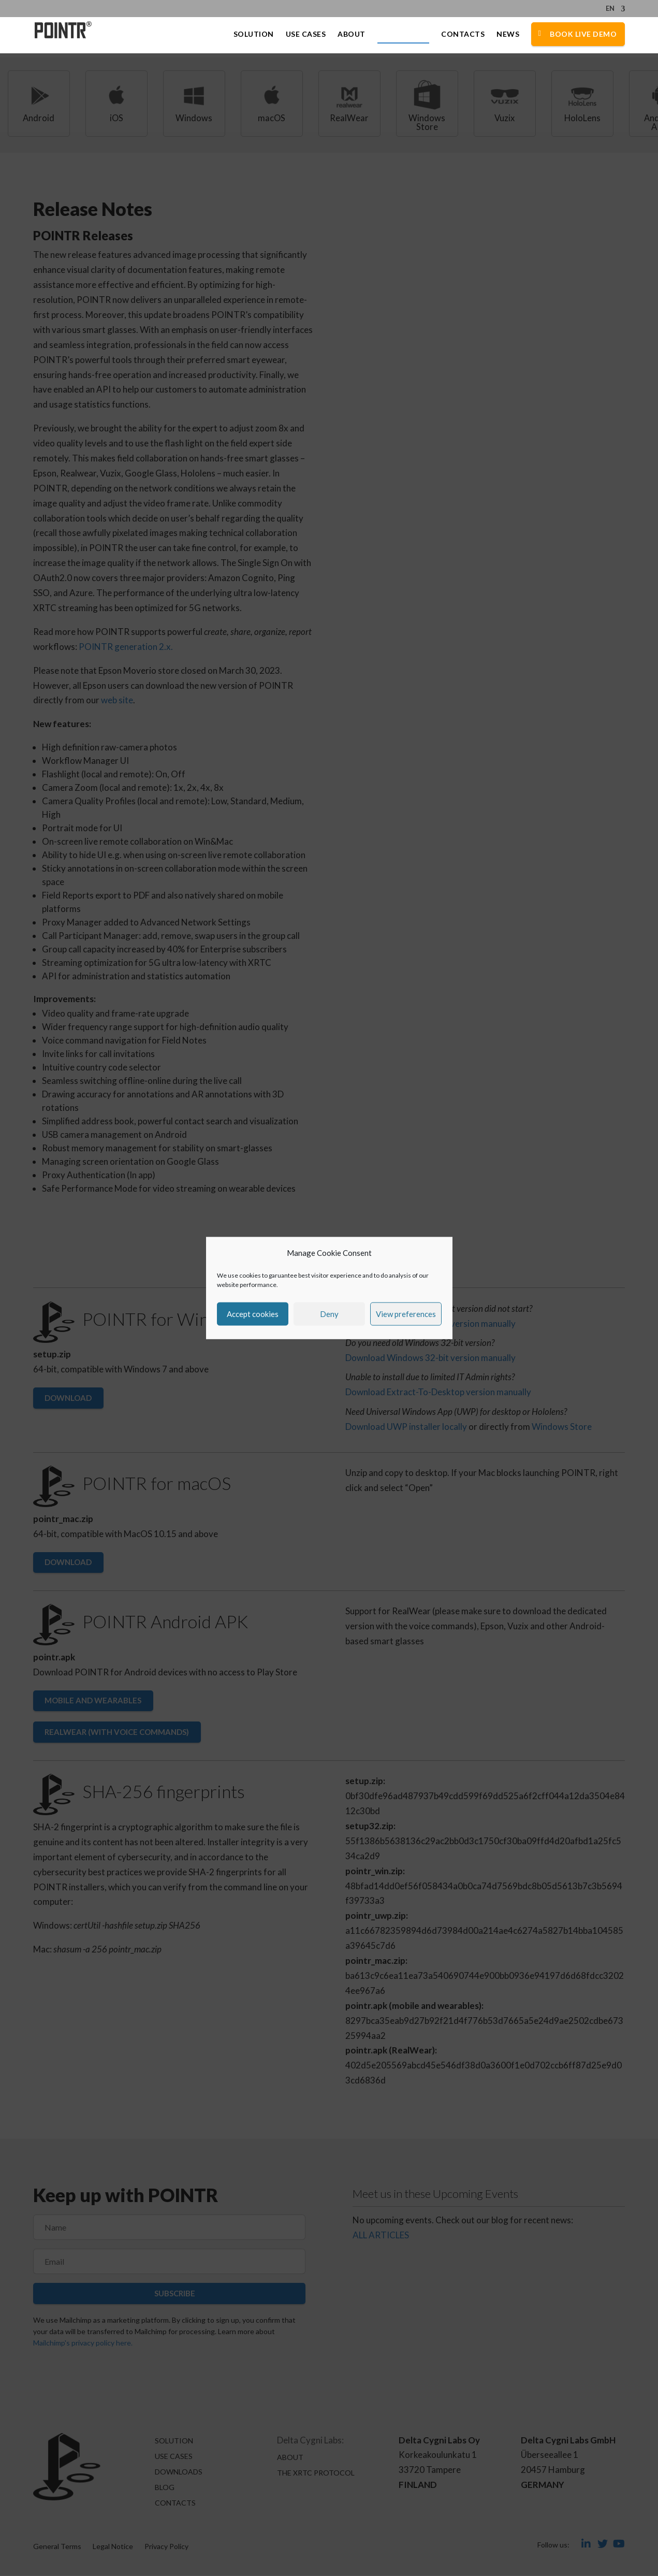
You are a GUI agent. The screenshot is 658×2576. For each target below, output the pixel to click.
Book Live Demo (583, 34)
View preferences (406, 1314)
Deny (329, 1314)
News (507, 35)
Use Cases (306, 35)
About (351, 35)
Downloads (403, 35)
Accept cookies (253, 1314)
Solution (253, 35)
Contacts (463, 35)
